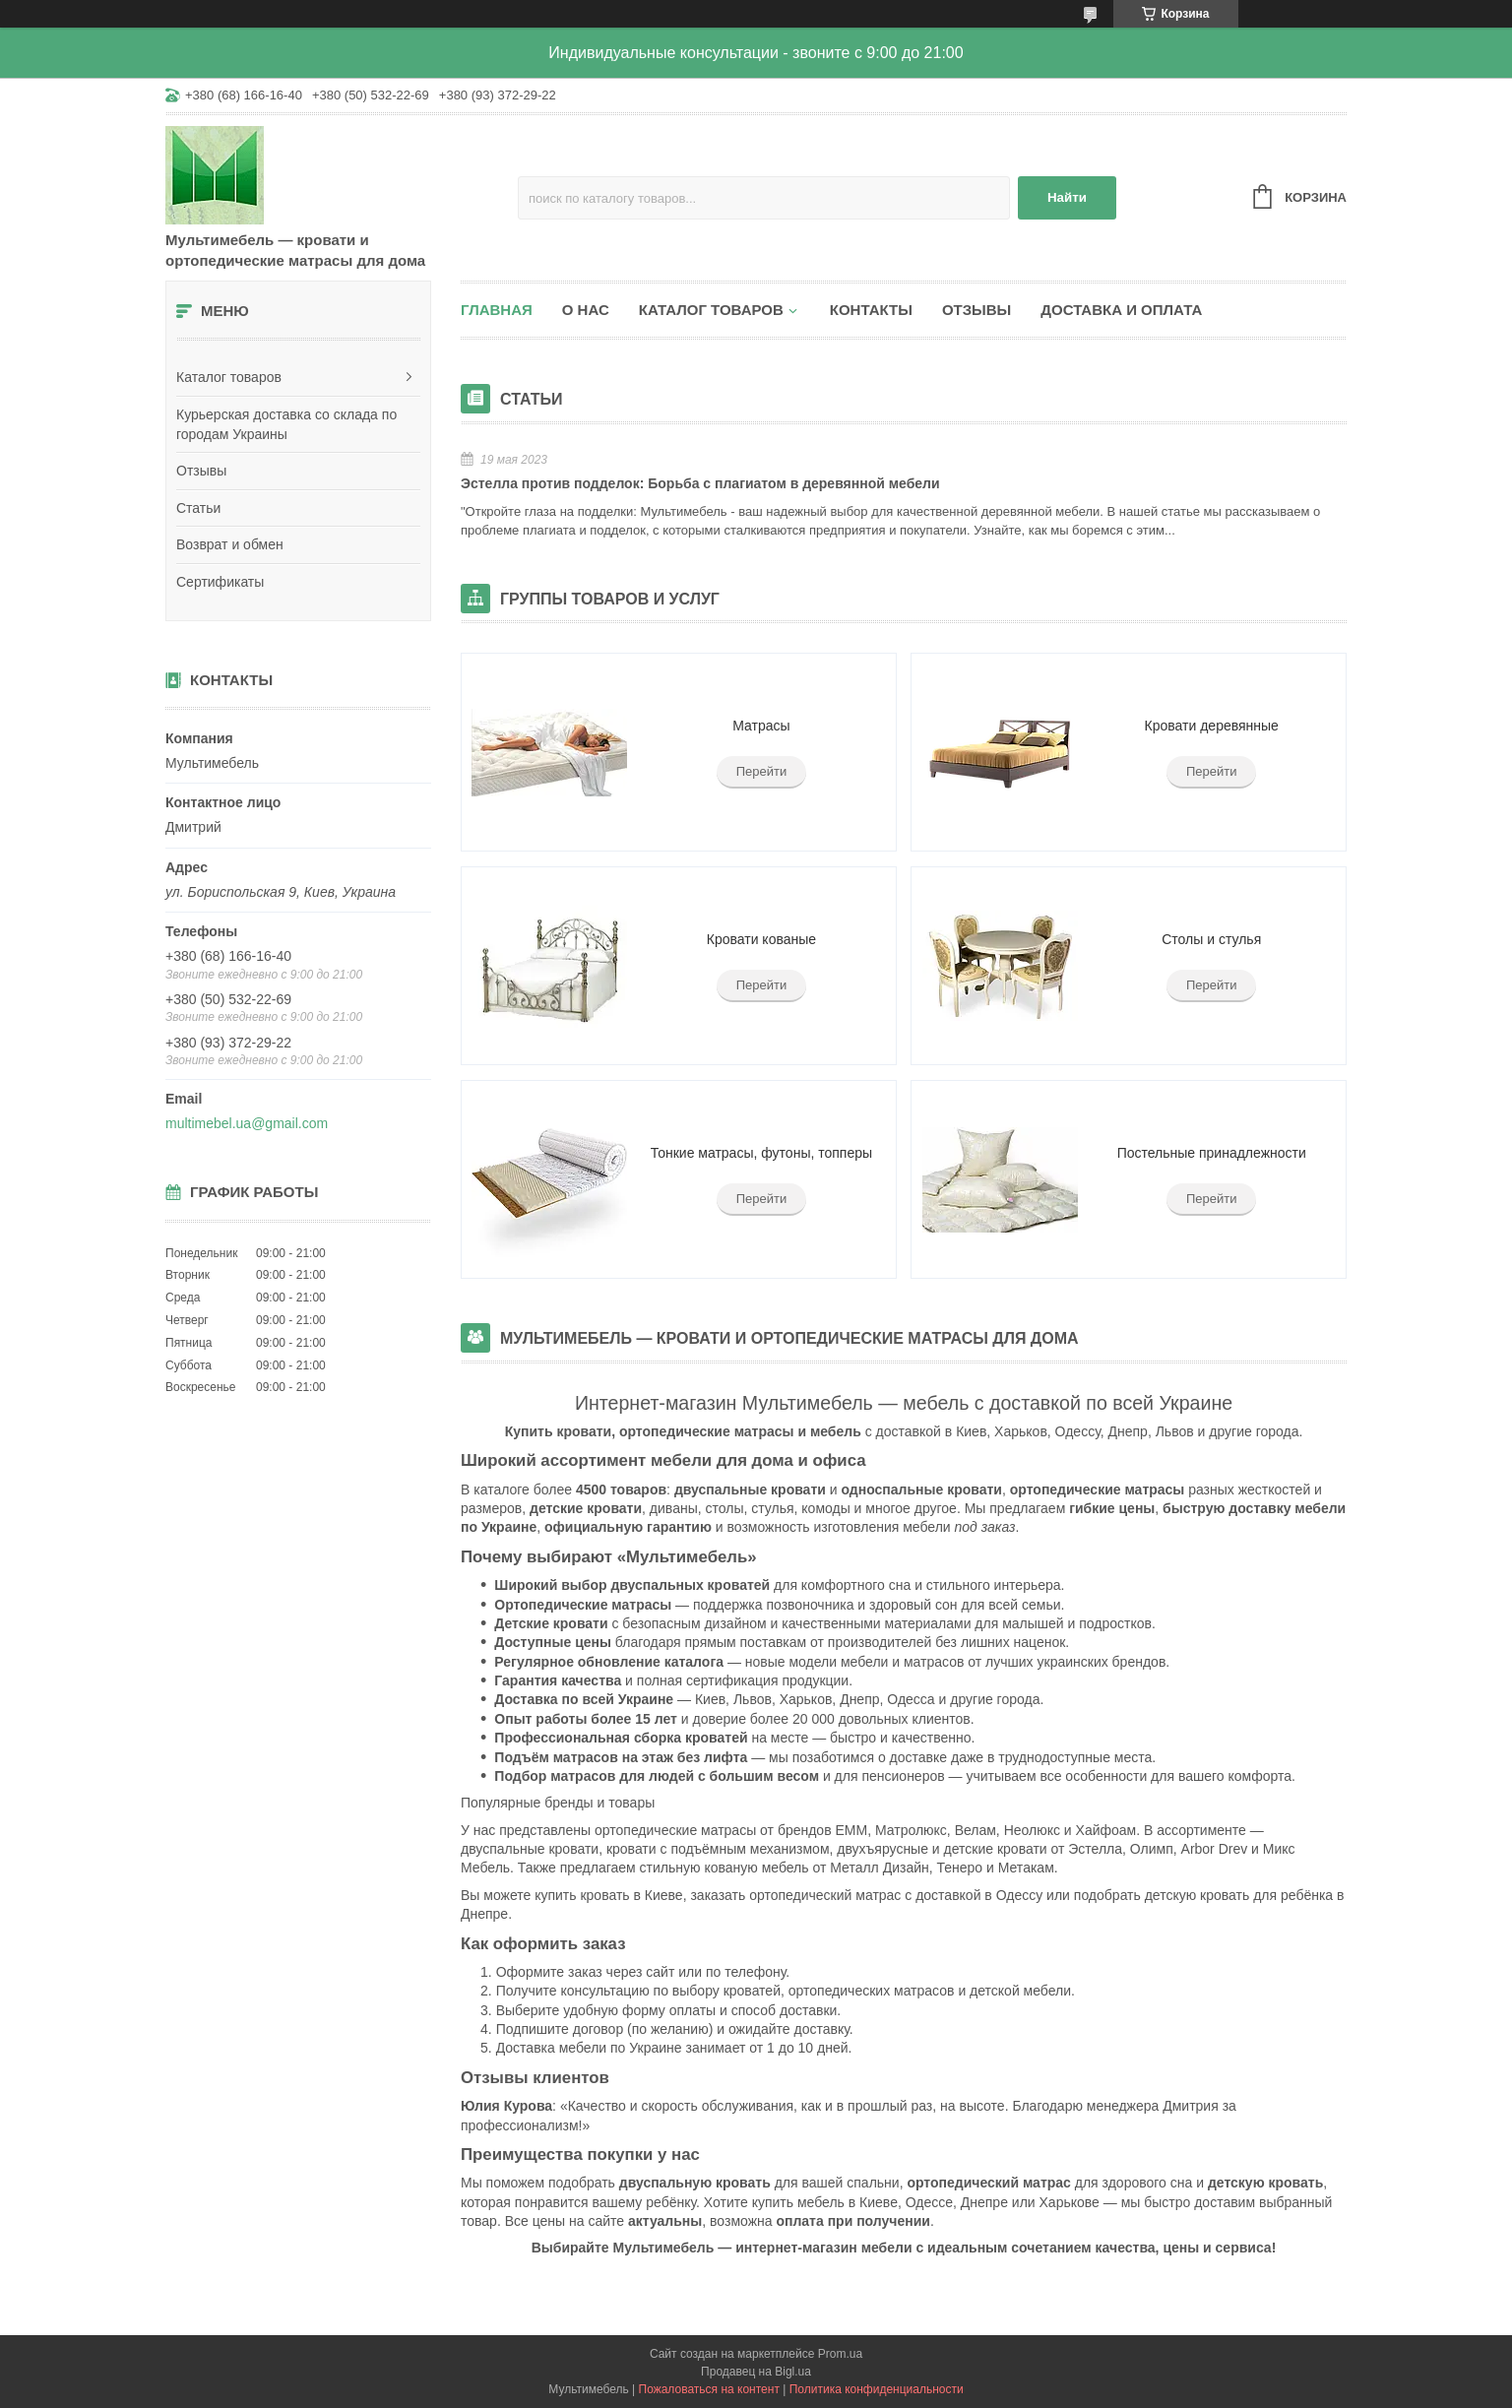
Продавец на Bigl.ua (756, 2371)
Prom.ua (840, 2354)
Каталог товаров (229, 377)
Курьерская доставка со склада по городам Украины (286, 424)
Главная (497, 309)
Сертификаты (220, 582)
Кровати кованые (761, 939)
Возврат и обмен (230, 544)
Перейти (762, 771)
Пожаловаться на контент (709, 2389)
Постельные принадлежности (1211, 1153)
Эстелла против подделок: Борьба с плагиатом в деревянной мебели (700, 483)
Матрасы (760, 725)
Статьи (198, 508)
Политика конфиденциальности (876, 2389)
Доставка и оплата (1121, 309)
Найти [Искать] (1067, 197)
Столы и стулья (1211, 939)
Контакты (871, 309)
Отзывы (201, 470)
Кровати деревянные (1212, 725)
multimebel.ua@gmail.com (246, 1123)
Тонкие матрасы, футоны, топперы (761, 1153)
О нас (585, 309)
